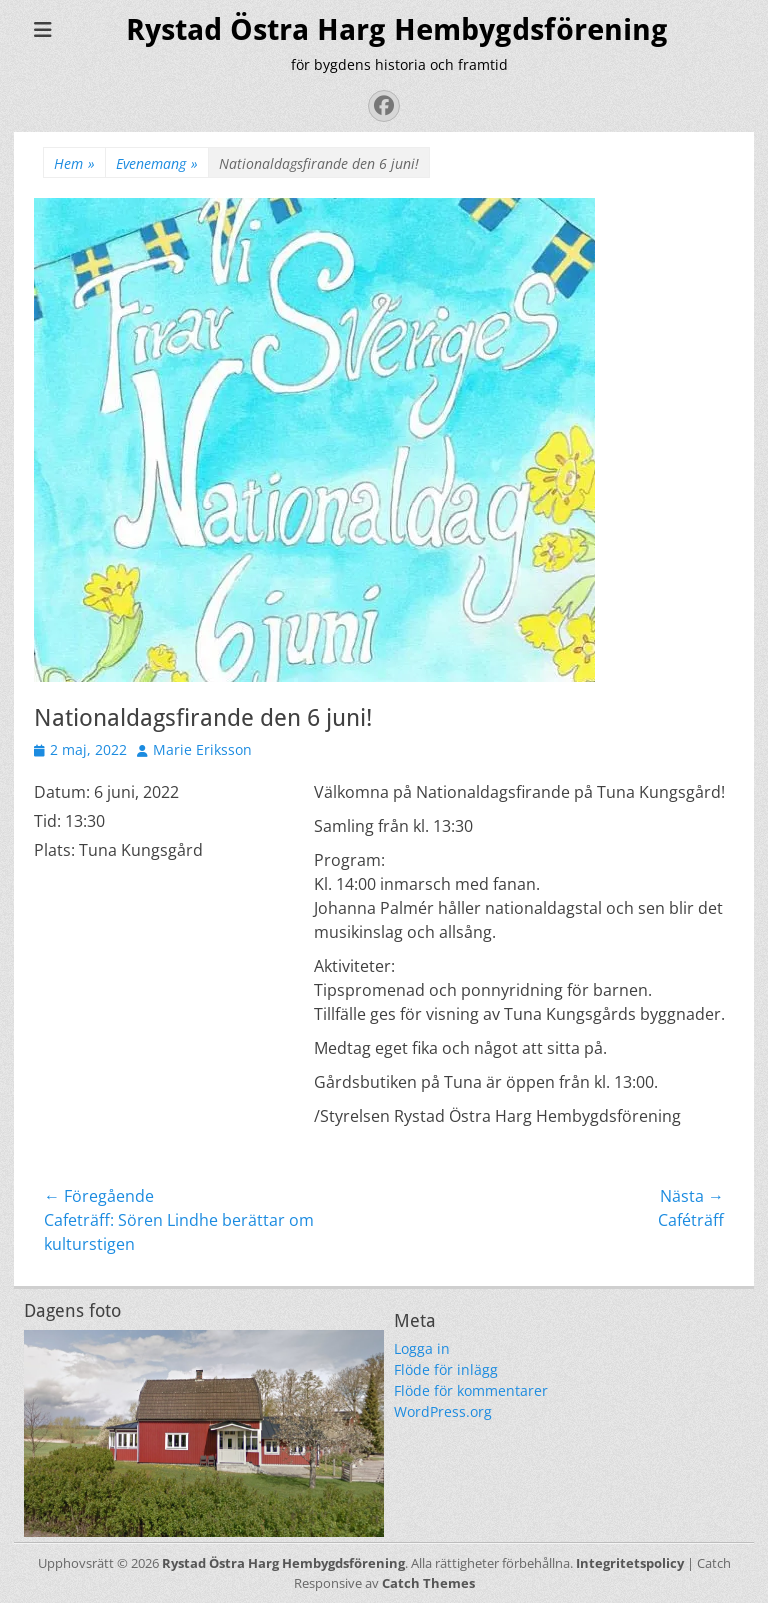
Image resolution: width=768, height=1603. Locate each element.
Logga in (422, 1348)
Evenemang (157, 163)
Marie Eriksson (202, 749)
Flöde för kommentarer (471, 1390)
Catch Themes (428, 1583)
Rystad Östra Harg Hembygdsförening (397, 29)
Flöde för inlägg (446, 1369)
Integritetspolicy (630, 1563)
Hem (74, 163)
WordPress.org (443, 1411)
